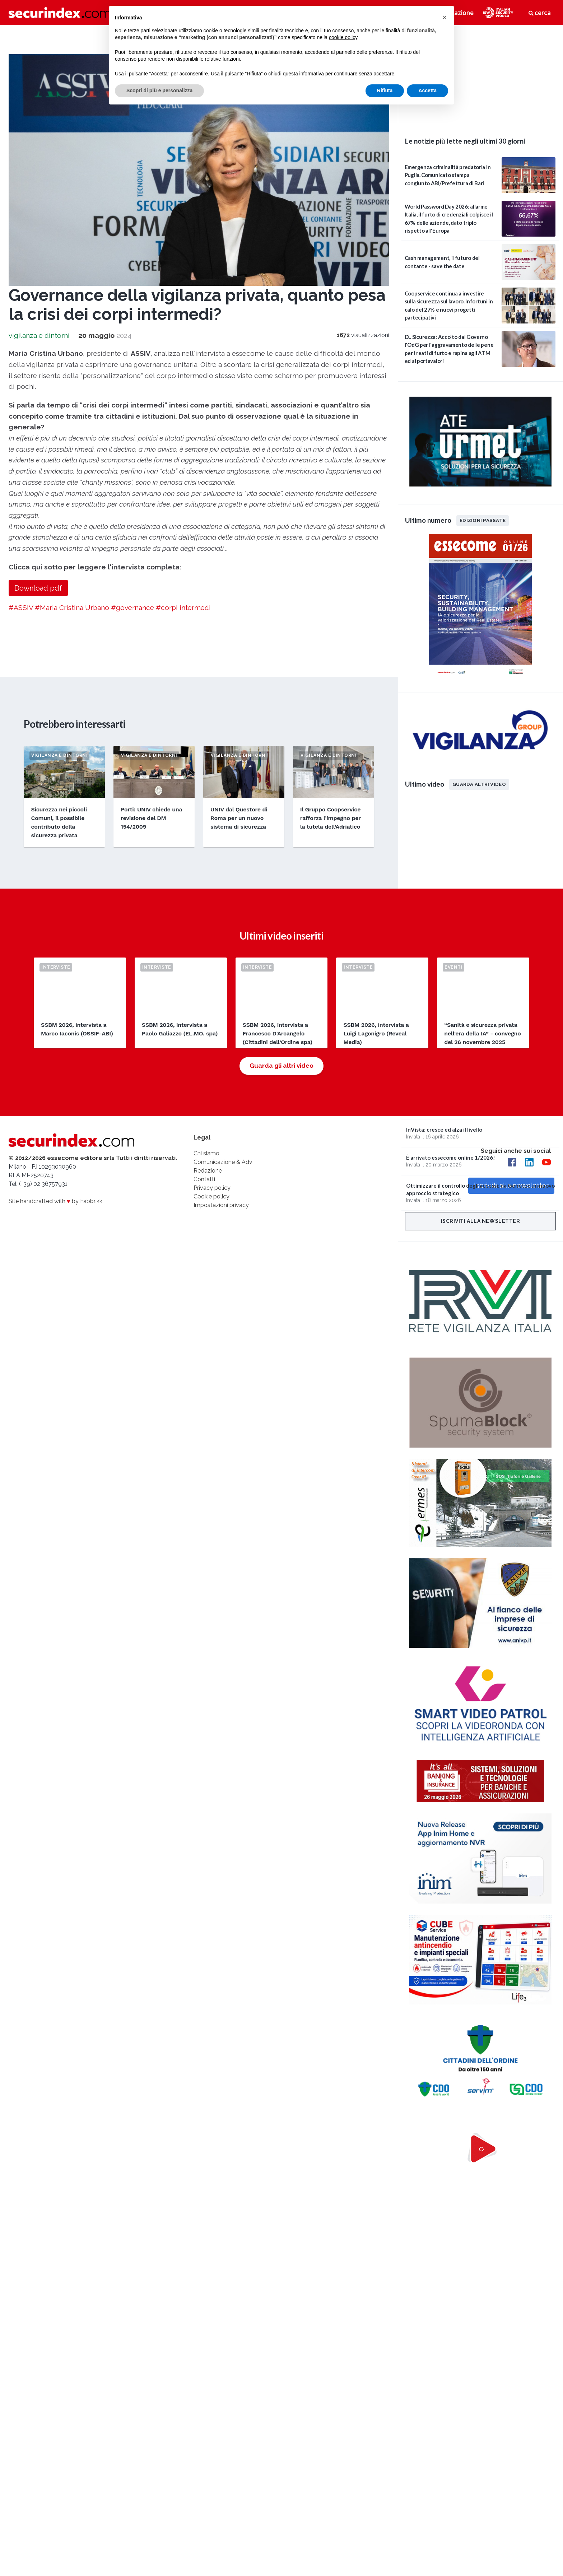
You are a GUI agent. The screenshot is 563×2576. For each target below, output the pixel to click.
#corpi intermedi (183, 607)
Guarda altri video (479, 784)
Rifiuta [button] (385, 90)
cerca (540, 13)
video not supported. (480, 74)
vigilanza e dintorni (39, 335)
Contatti (204, 1179)
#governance (132, 607)
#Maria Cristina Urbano (72, 607)
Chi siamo (206, 1153)
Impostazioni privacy (221, 1205)
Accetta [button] (427, 90)
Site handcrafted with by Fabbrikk (55, 1201)
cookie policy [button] (343, 37)
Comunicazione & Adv (223, 1162)
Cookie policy (211, 1196)
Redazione (208, 1170)
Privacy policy (212, 1187)
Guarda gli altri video (281, 1065)
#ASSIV (21, 607)
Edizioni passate (483, 520)
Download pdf (38, 588)
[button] (444, 17)
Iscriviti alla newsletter (480, 1221)
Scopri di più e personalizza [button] (159, 90)
